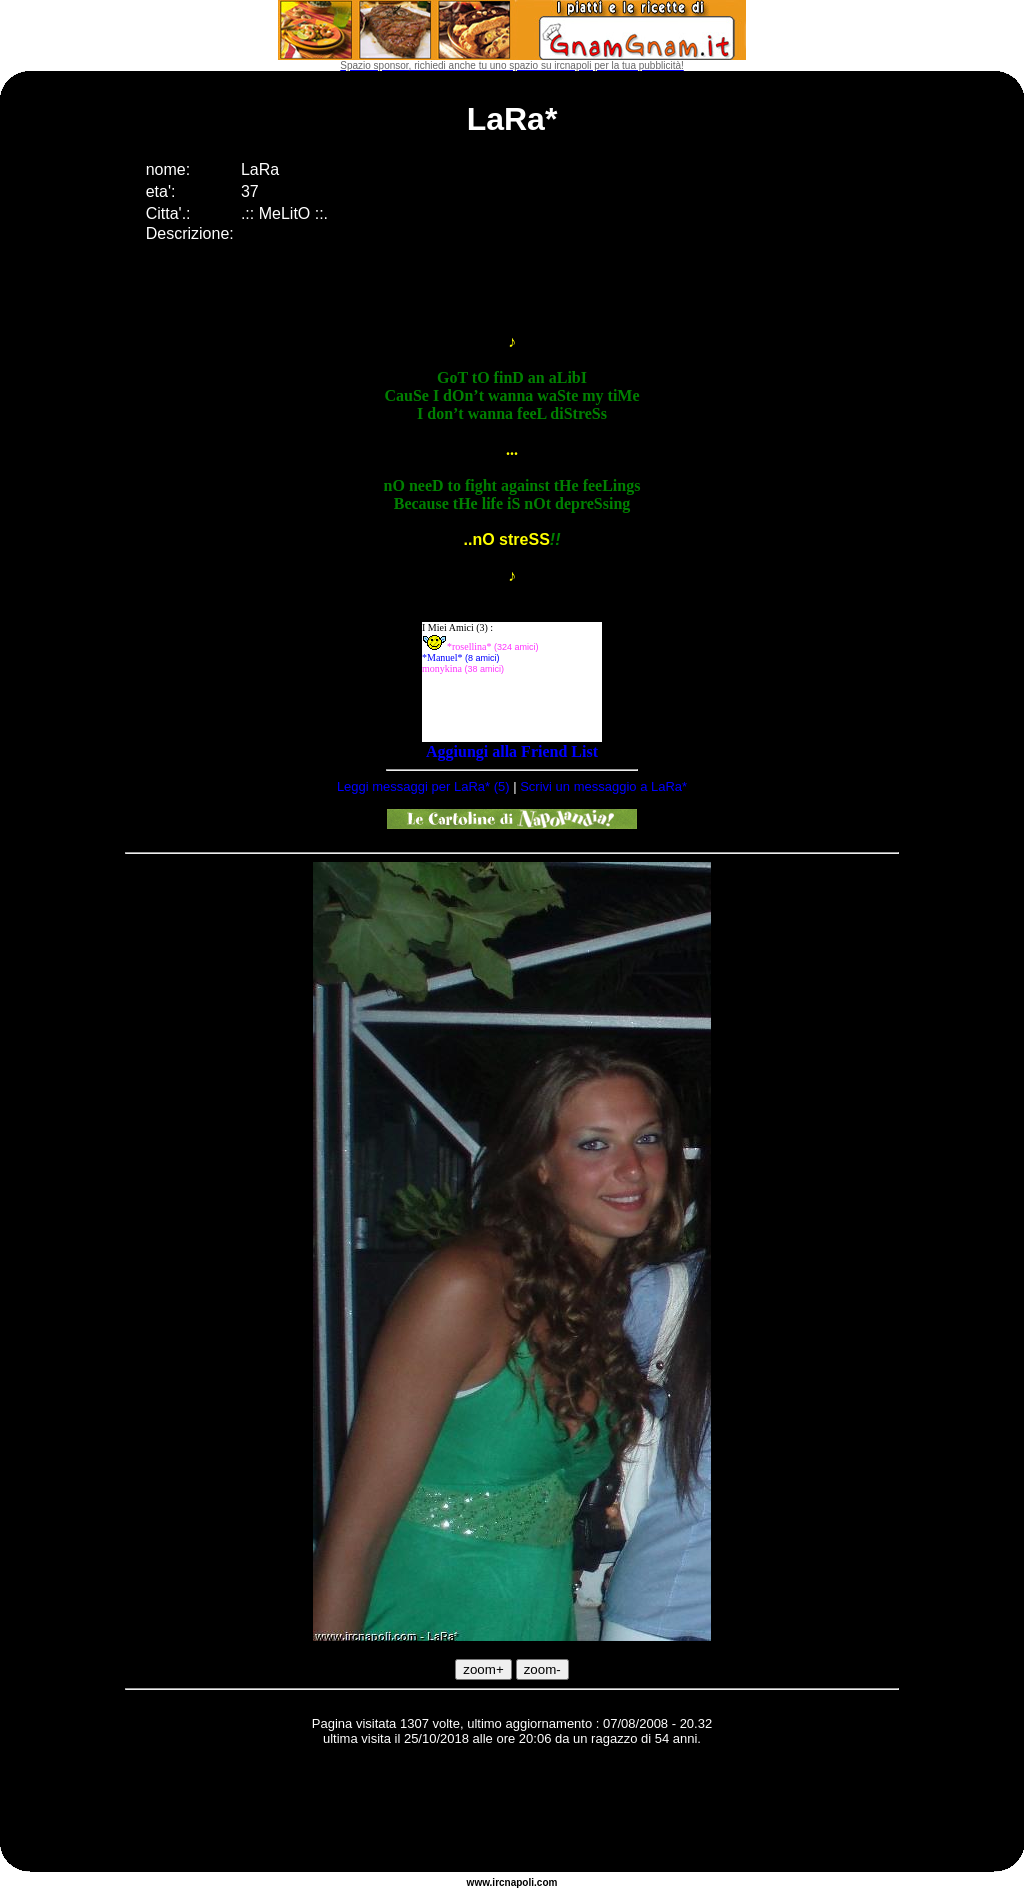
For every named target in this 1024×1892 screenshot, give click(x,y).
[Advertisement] (512, 1812)
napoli (519, 1882)
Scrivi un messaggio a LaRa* (603, 786)
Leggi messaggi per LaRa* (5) (423, 786)
